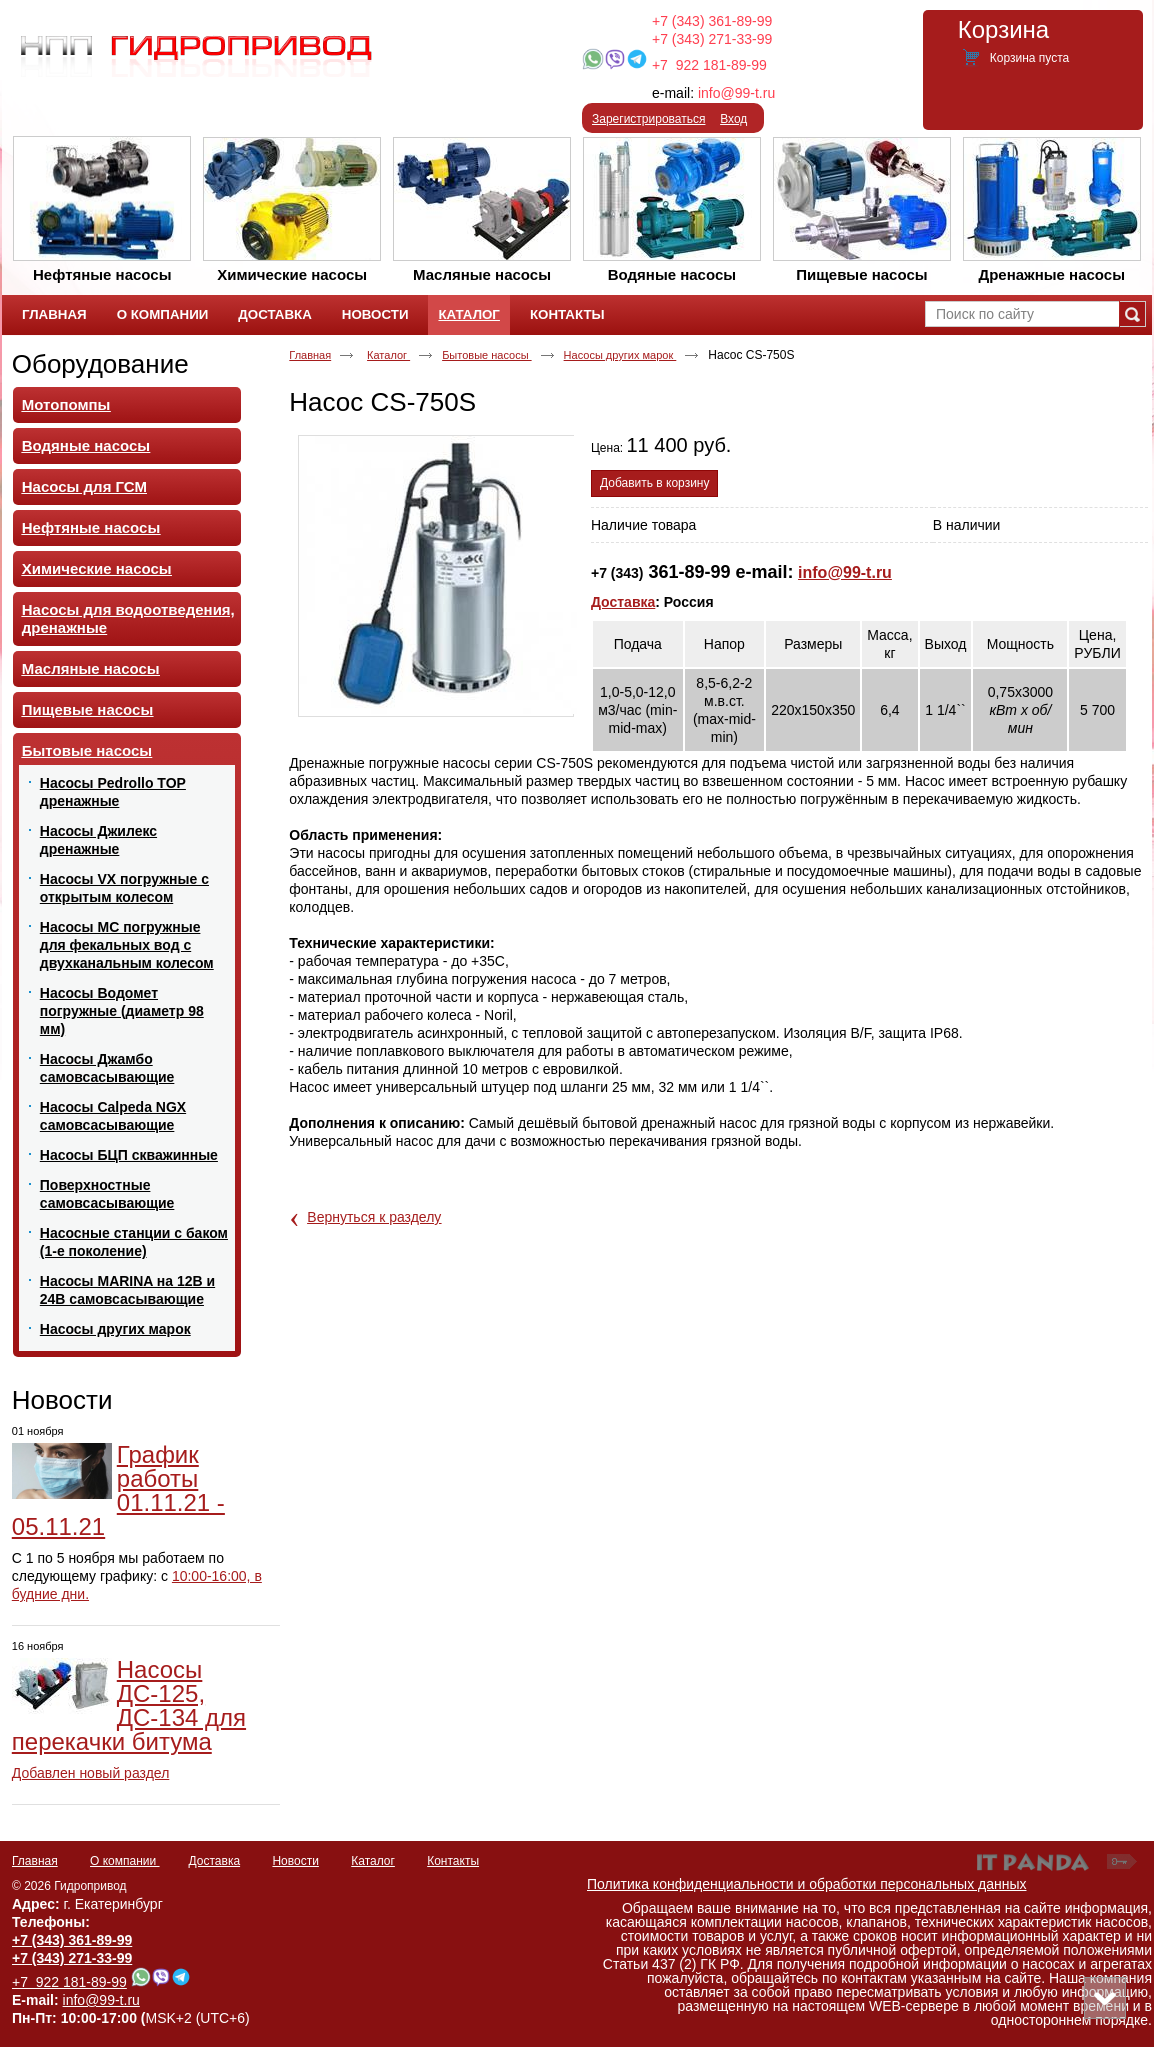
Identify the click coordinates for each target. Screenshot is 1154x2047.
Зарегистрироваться (648, 119)
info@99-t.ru (736, 93)
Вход (733, 119)
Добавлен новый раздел (91, 1773)
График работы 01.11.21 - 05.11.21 (118, 1490)
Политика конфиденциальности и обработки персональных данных (807, 1884)
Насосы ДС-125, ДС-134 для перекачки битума (129, 1705)
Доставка (623, 602)
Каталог (468, 314)
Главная (310, 355)
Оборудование (100, 364)
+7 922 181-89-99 (709, 65)
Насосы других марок (620, 355)
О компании (125, 1861)
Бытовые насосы (486, 355)
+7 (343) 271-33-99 (712, 39)
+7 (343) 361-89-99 (712, 21)
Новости (62, 1400)
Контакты (453, 1861)
